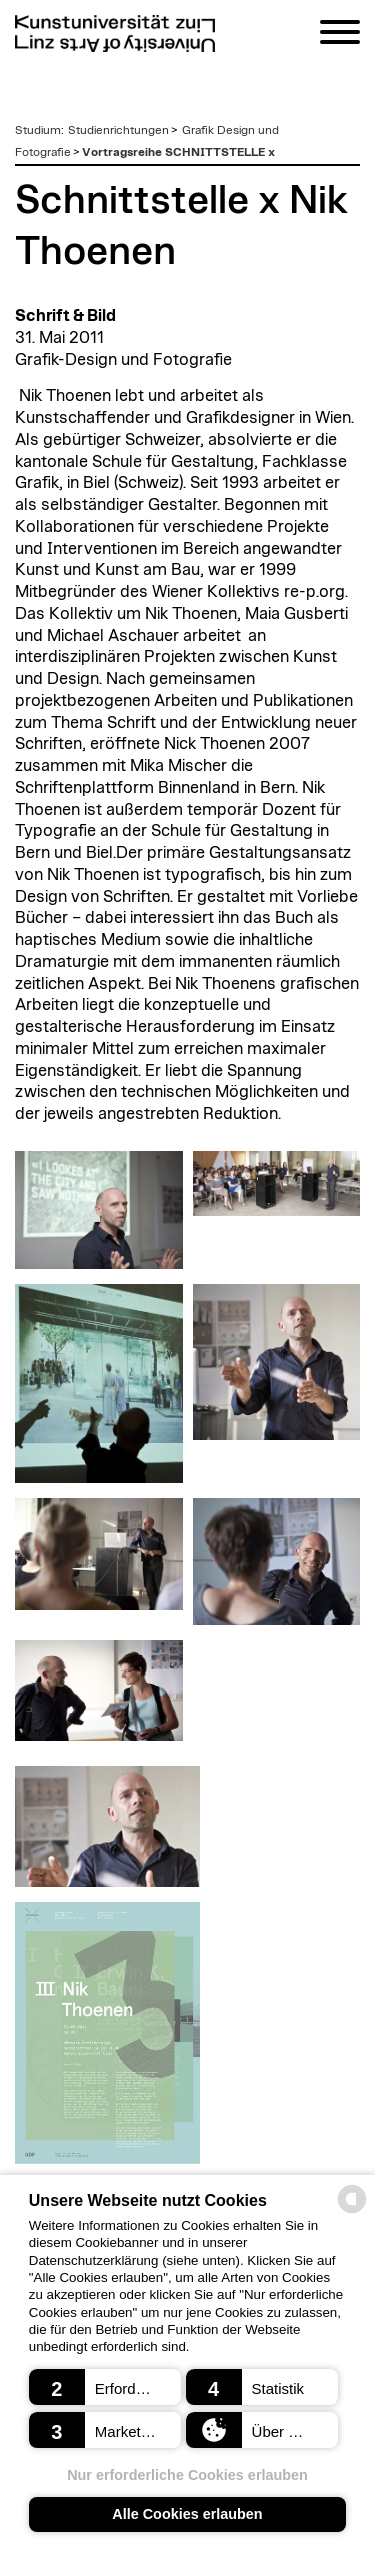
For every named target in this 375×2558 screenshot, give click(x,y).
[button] (105, 2387)
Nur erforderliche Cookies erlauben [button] (187, 2475)
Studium (38, 130)
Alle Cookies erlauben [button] (187, 2514)
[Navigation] (340, 35)
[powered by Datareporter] (352, 2211)
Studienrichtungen (118, 130)
